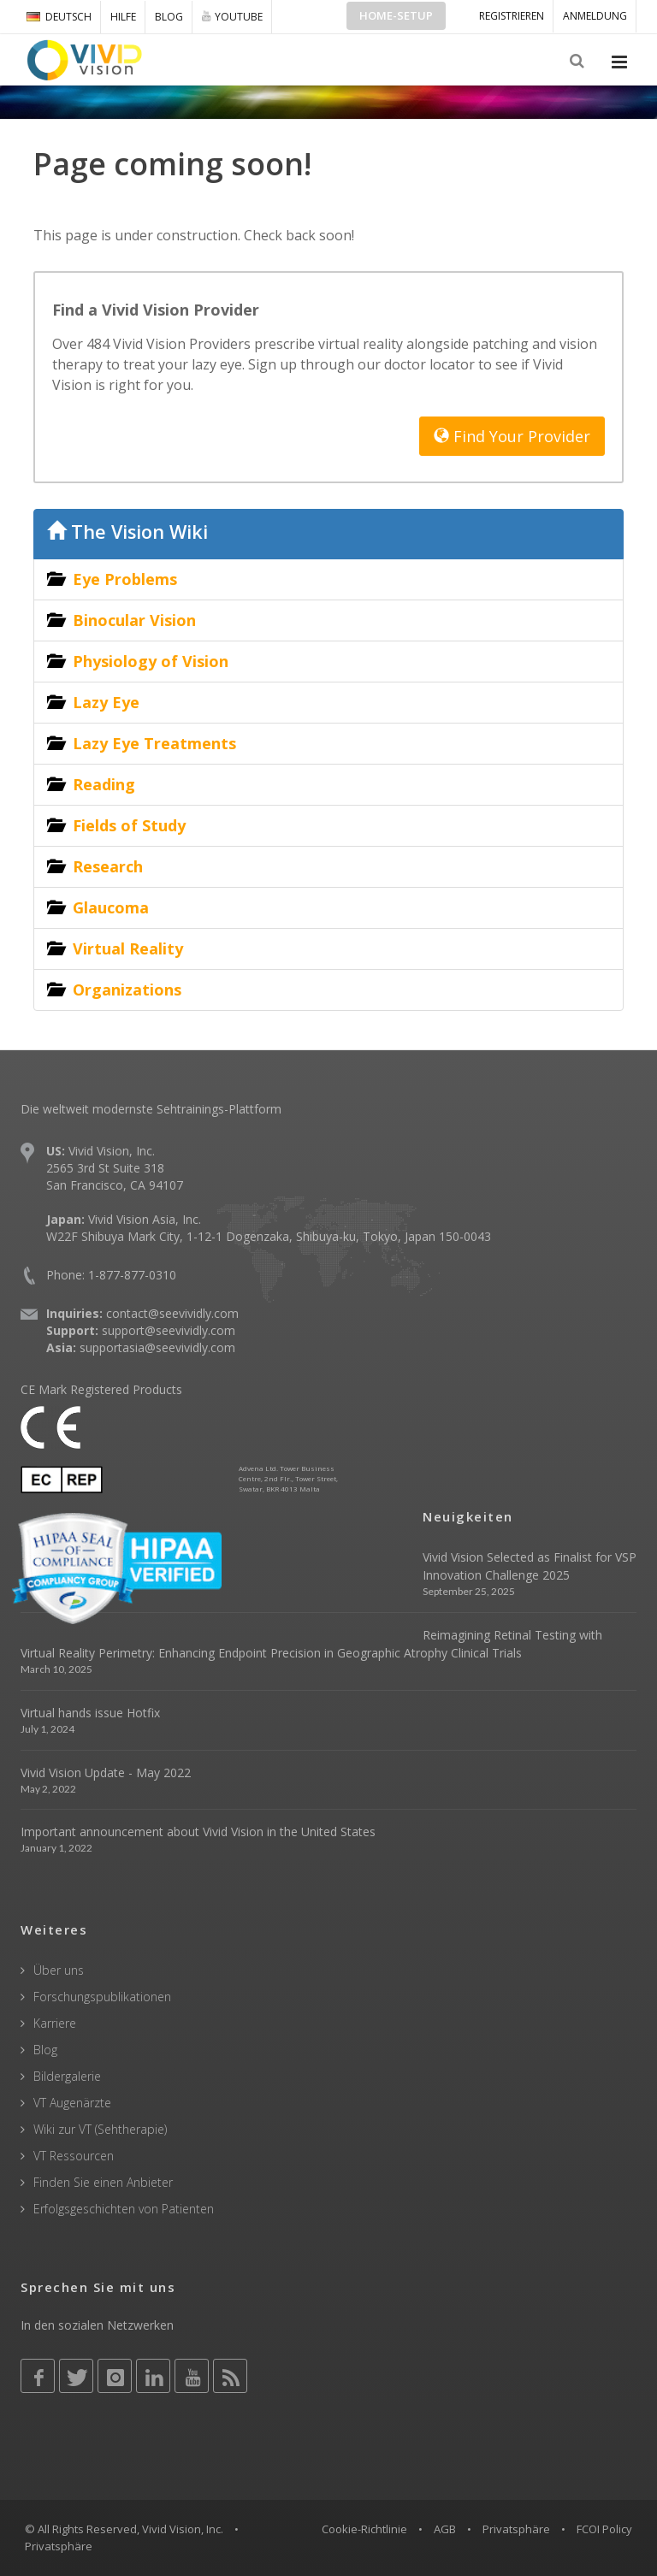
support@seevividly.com (168, 1330)
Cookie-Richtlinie (364, 2529)
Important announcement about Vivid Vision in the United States (198, 1831)
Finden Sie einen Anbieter (103, 2182)
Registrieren (511, 16)
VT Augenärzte (72, 2102)
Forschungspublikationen (102, 1996)
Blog (169, 16)
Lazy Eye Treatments (154, 743)
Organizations (127, 989)
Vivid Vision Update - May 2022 (106, 1772)
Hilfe (123, 16)
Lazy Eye (106, 702)
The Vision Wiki (127, 531)
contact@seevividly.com (172, 1313)
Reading (104, 784)
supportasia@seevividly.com (157, 1347)
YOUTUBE (232, 16)
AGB (445, 2529)
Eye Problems (125, 579)
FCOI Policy (604, 2529)
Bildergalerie (67, 2076)
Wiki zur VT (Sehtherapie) (100, 2129)
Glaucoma (111, 907)
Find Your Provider (512, 436)
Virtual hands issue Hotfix (90, 1713)
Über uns (58, 1970)
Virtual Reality (128, 948)
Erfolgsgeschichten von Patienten (123, 2209)
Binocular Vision (134, 620)
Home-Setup (396, 15)
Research (108, 866)
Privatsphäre (516, 2529)
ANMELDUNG (595, 16)
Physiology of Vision (150, 661)
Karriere (54, 2023)
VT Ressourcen (73, 2156)
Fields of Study (129, 825)
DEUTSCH (59, 16)
